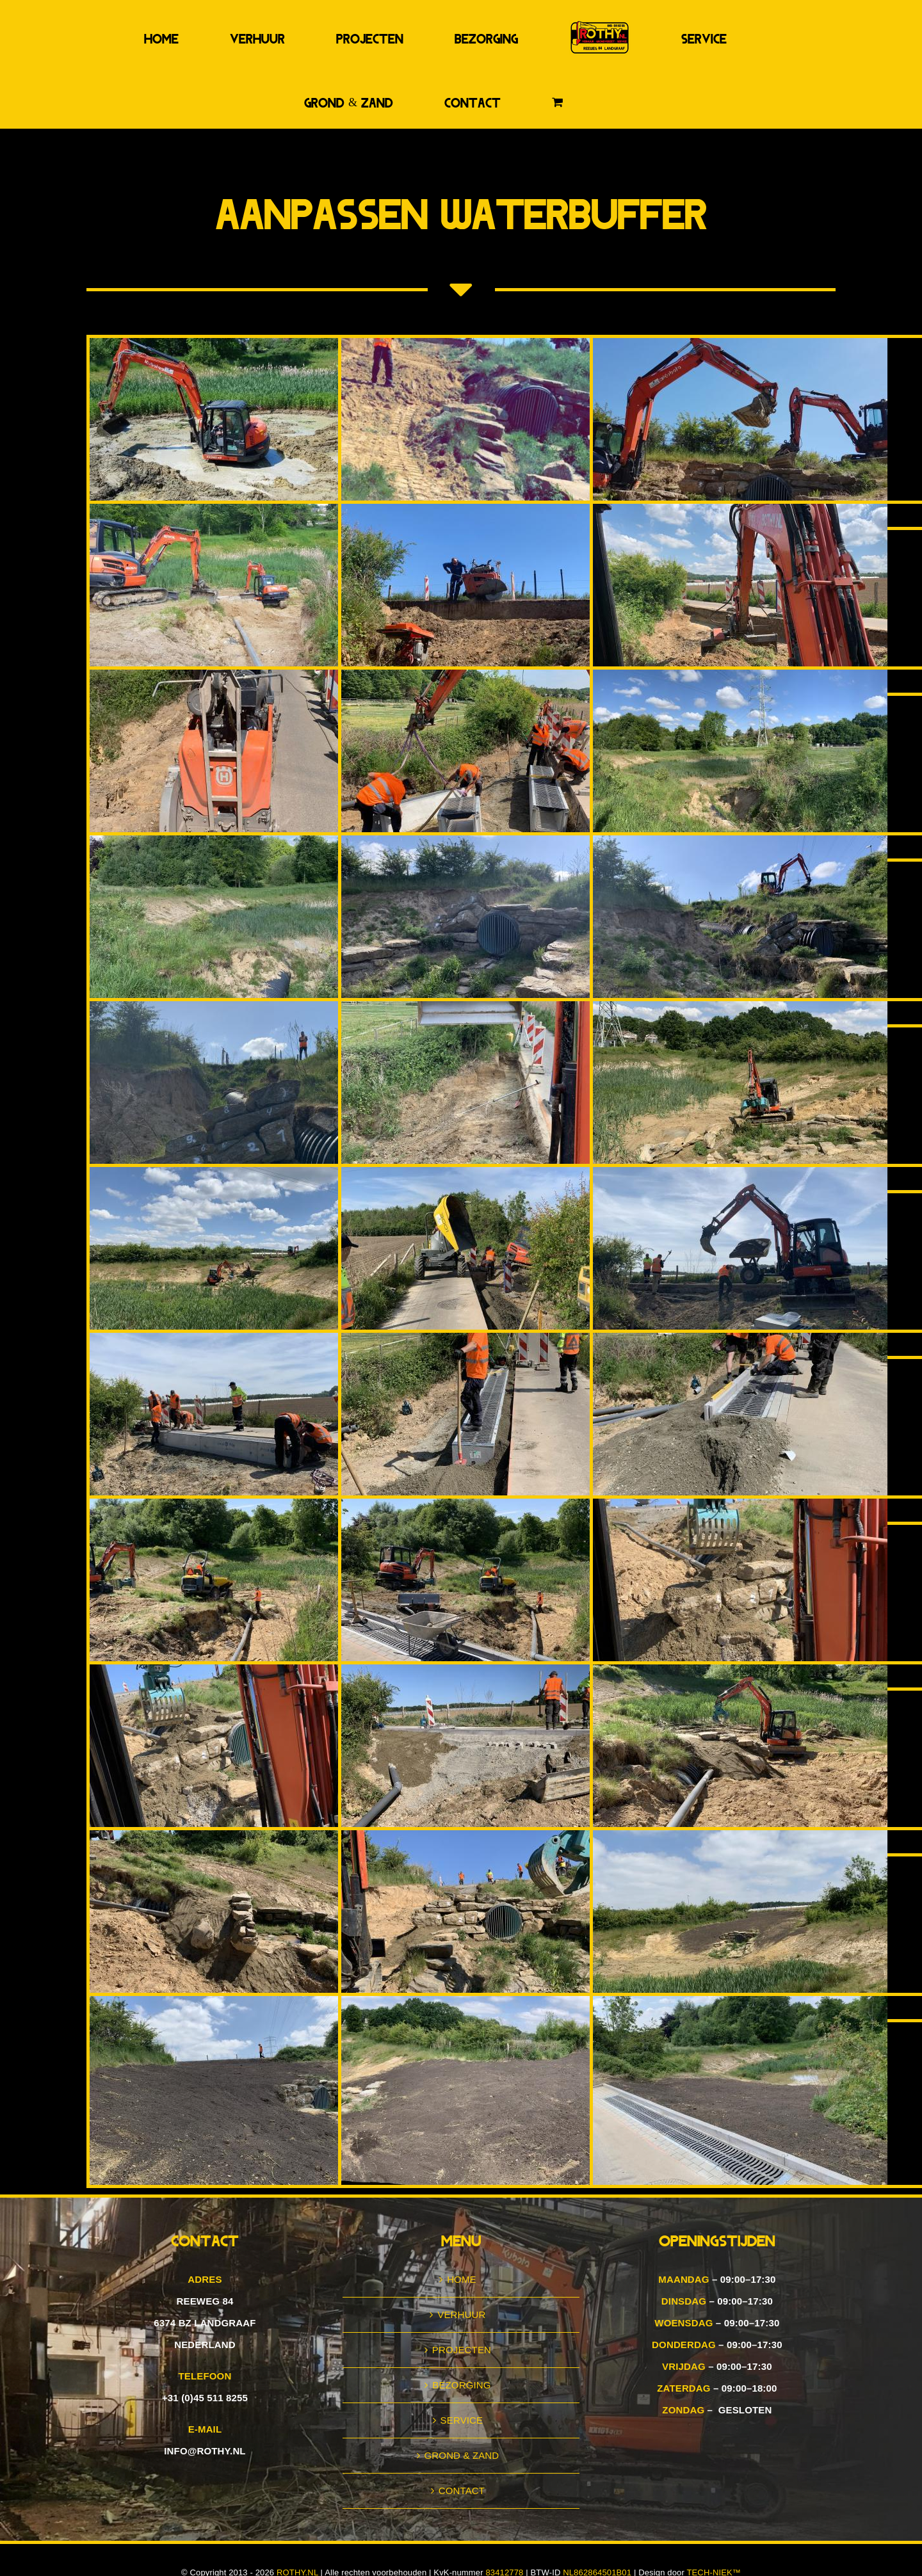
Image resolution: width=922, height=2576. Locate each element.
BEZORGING (461, 2384)
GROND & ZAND (462, 2455)
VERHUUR (461, 2314)
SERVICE (462, 2420)
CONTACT (462, 2490)
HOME (461, 2279)
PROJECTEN (461, 2349)
